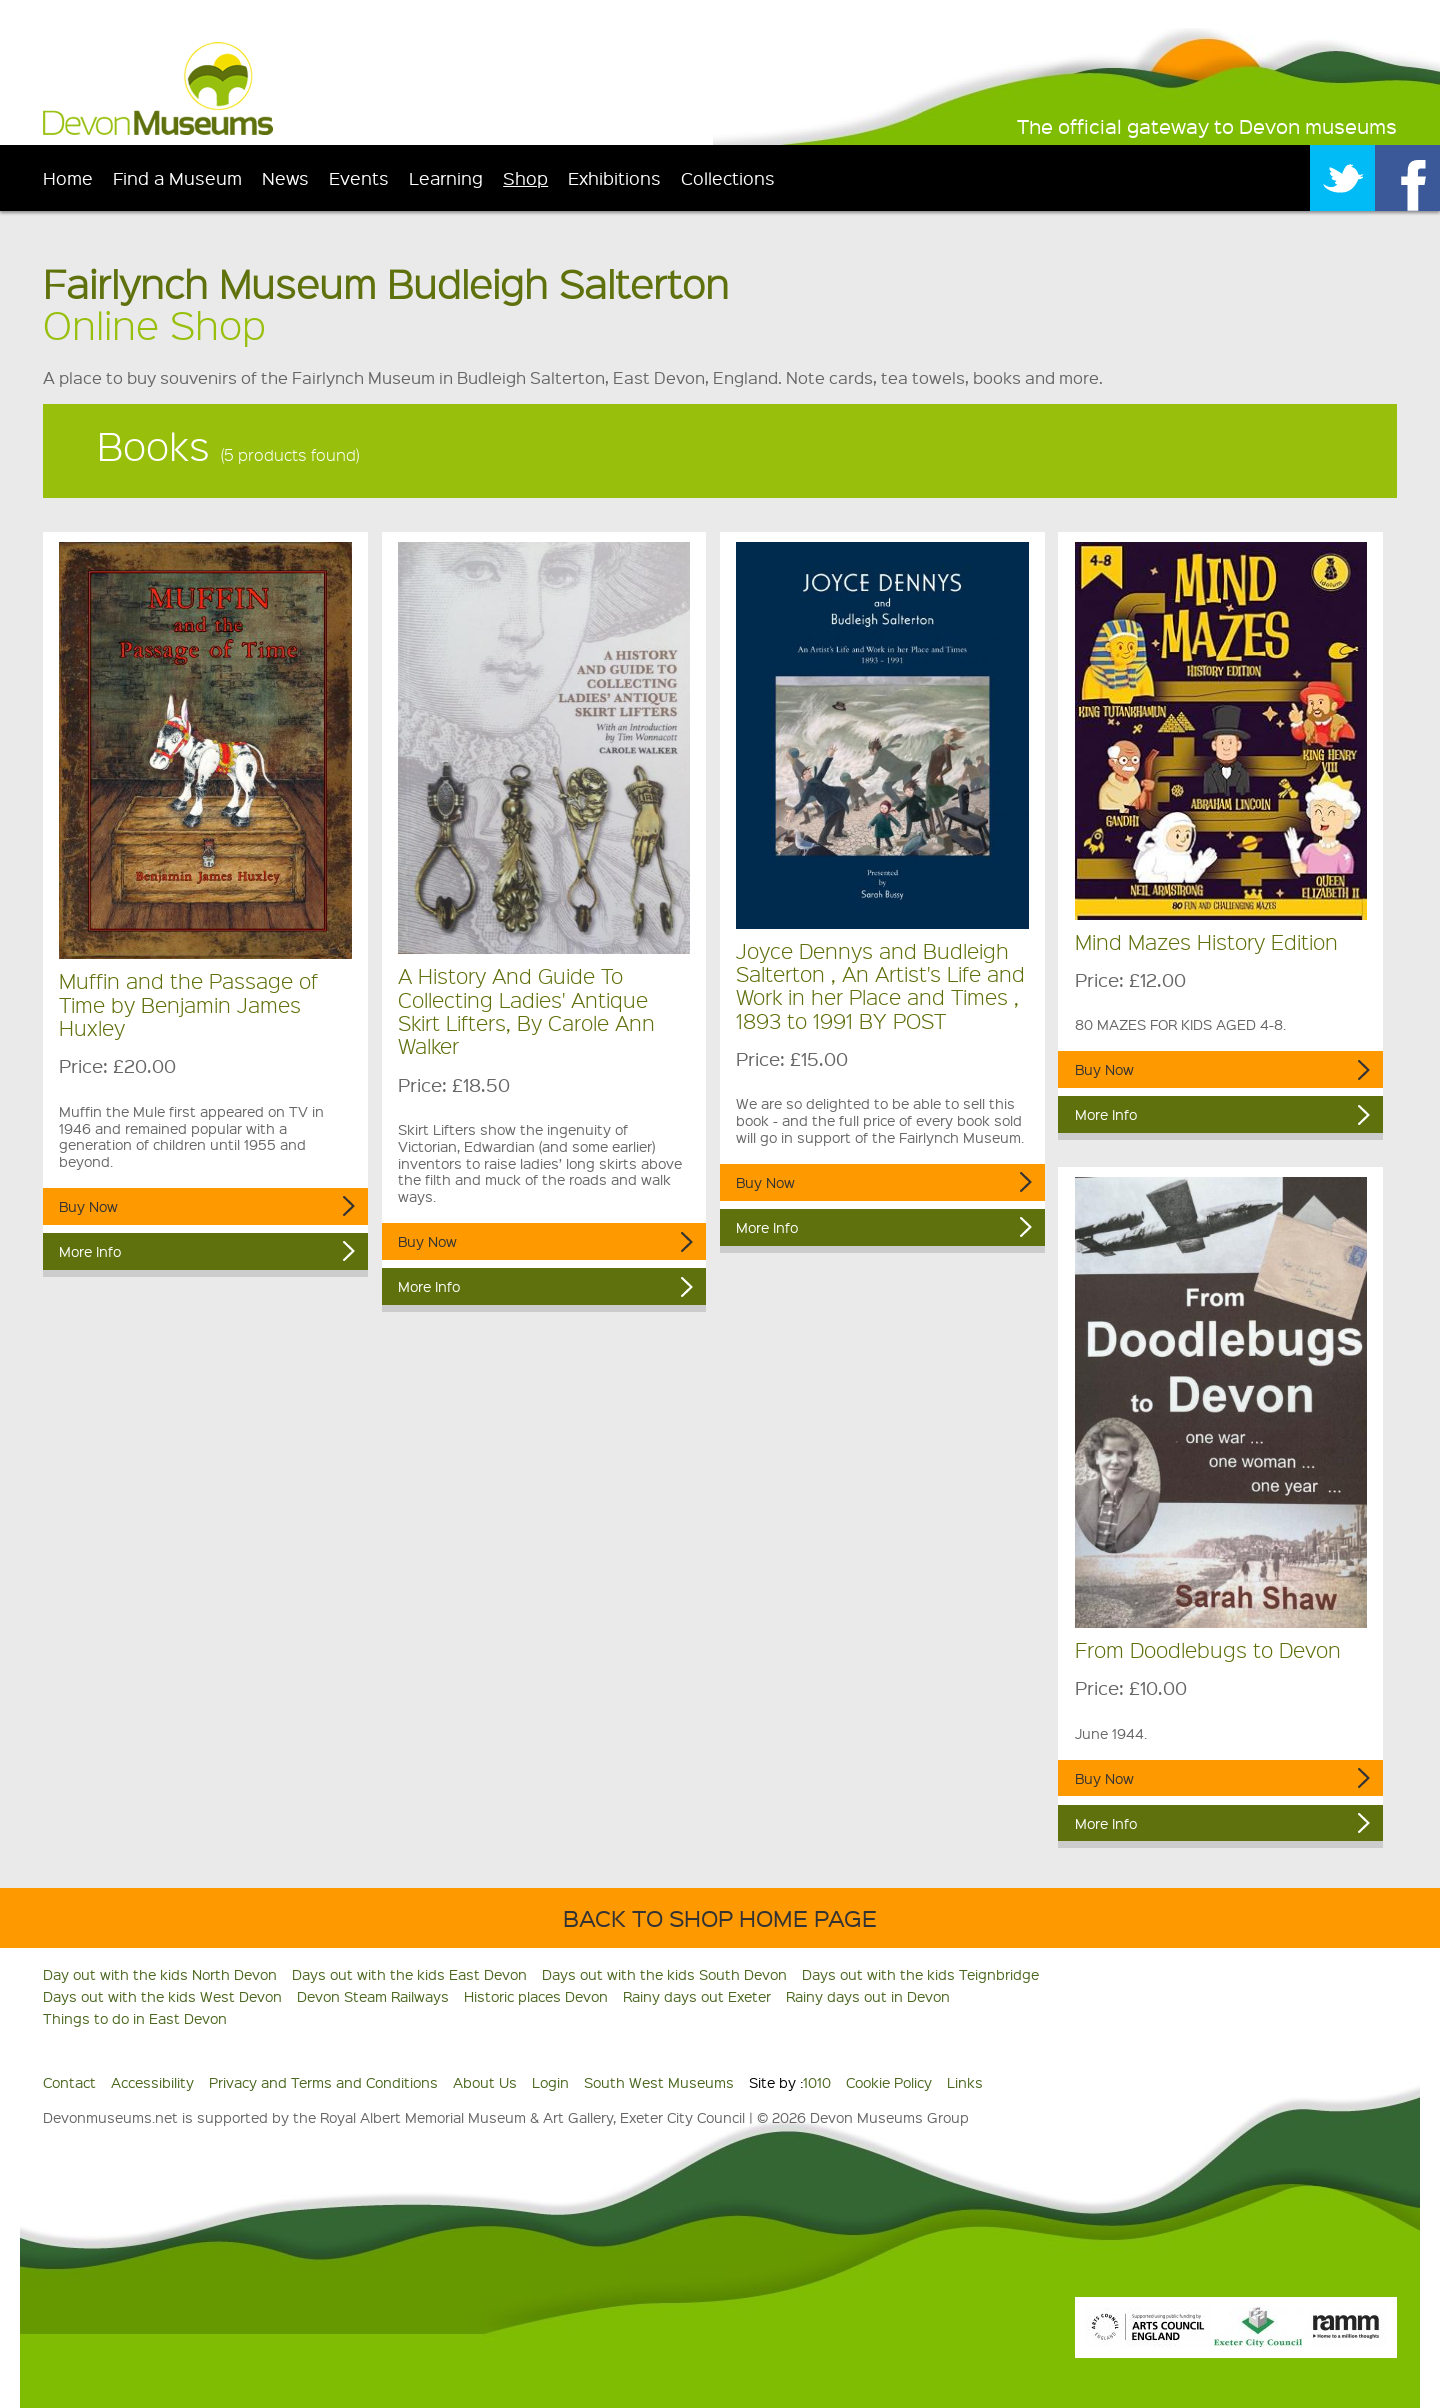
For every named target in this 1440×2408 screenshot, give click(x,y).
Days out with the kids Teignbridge (920, 1974)
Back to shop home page (720, 1917)
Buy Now (88, 1206)
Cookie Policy (889, 2082)
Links (965, 2082)
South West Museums (659, 2082)
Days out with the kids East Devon (409, 1974)
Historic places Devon (536, 1996)
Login (550, 2082)
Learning (446, 177)
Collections (728, 177)
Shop (525, 177)
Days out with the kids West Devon (162, 1996)
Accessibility (152, 2082)
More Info (90, 1251)
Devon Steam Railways (373, 1996)
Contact (69, 2082)
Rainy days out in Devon (868, 1996)
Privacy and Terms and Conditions (323, 2082)
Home (68, 177)
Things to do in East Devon (135, 2018)
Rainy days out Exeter (697, 1996)
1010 (817, 2082)
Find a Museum (177, 177)
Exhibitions (614, 177)
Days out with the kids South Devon (664, 1974)
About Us (485, 2082)
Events (359, 177)
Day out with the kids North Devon (160, 1974)
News (285, 177)
